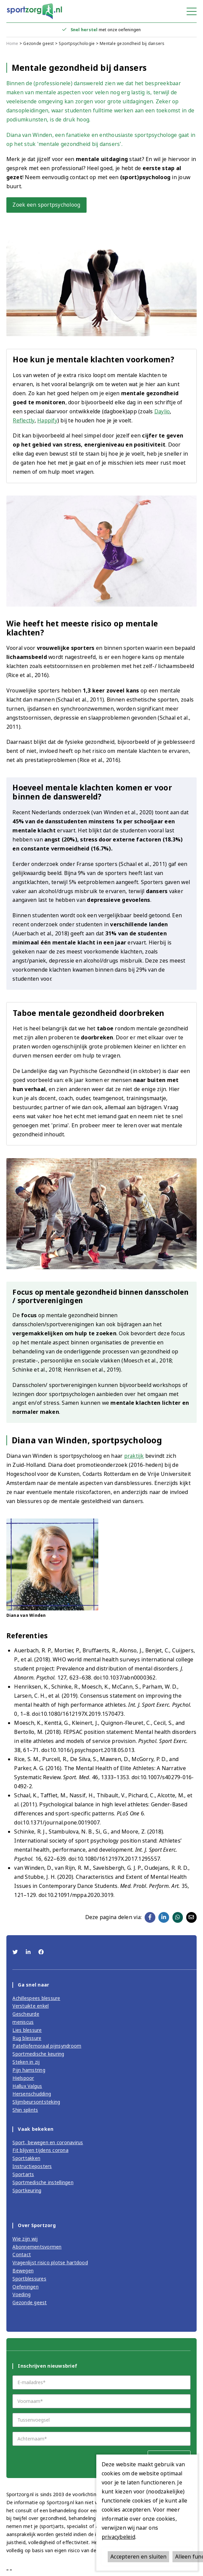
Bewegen (23, 2270)
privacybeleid (118, 2536)
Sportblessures (29, 2278)
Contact (21, 2254)
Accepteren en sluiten (138, 2556)
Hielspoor (23, 2078)
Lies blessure (27, 2030)
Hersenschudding (31, 2094)
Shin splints (25, 2110)
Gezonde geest (38, 43)
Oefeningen (25, 2286)
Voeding (21, 2294)
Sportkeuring (26, 2190)
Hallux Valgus (27, 2086)
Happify (47, 420)
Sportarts (23, 2174)
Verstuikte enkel (30, 2006)
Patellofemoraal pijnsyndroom (46, 2046)
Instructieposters (32, 2166)
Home (12, 43)
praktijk (134, 1455)
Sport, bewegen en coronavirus (47, 2142)
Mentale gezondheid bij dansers (132, 43)
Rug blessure (26, 2038)
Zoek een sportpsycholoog (46, 204)
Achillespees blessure (36, 1998)
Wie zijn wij (25, 2238)
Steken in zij (26, 2062)
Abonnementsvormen (36, 2247)
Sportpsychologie (77, 43)
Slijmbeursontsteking (36, 2102)
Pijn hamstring (28, 2070)
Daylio (162, 411)
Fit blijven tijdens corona (40, 2150)
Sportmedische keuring (38, 2054)
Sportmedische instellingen (42, 2182)
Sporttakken (26, 2158)
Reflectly (23, 420)
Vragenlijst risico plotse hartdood (50, 2262)
